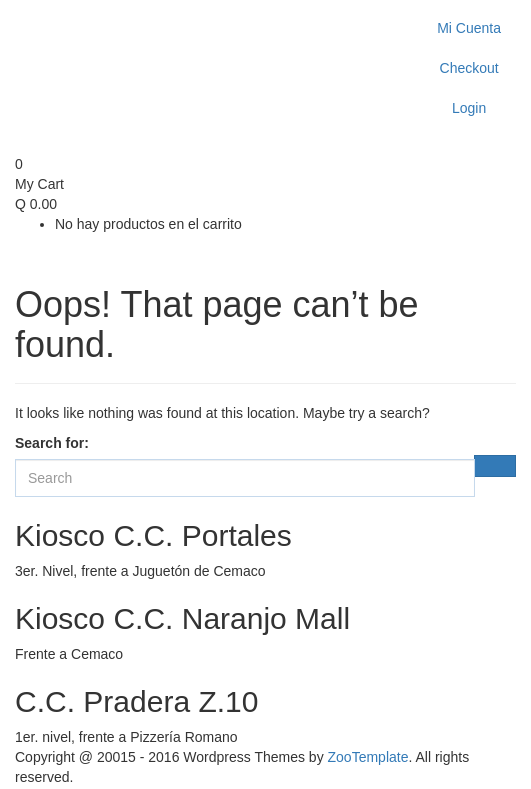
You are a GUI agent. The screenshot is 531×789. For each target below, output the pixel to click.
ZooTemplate (368, 757)
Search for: (52, 443)
